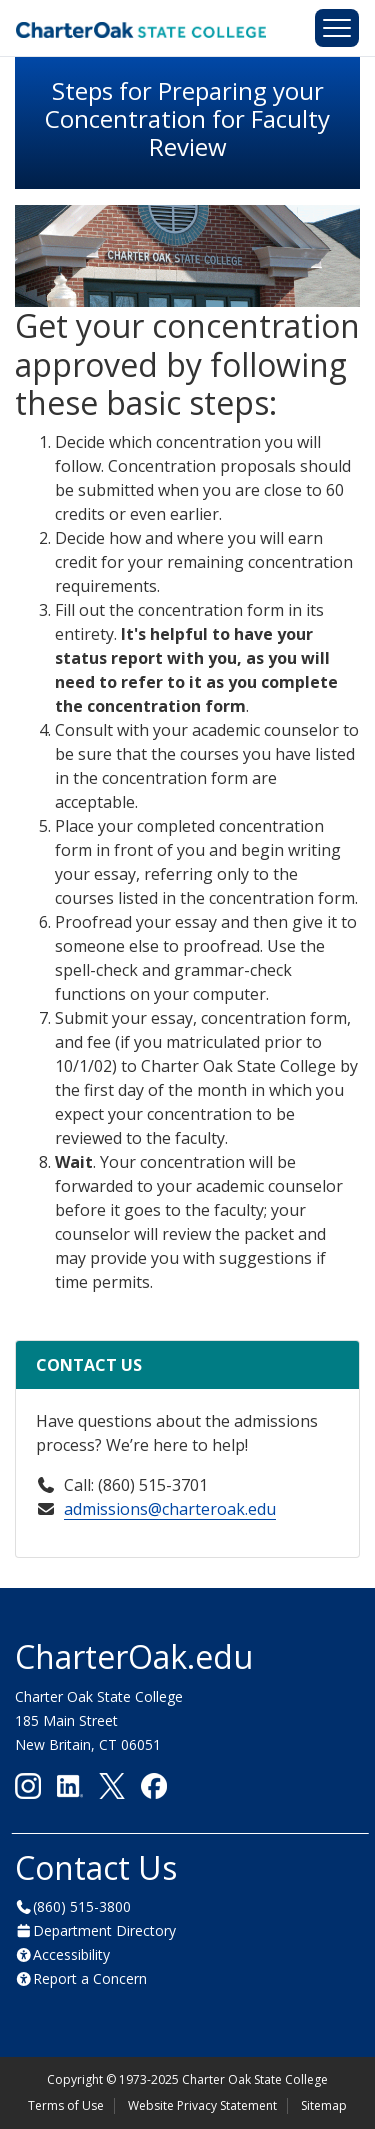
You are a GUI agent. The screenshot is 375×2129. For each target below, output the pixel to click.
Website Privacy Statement (202, 2105)
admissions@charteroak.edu (170, 1509)
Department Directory (104, 1930)
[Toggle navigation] (337, 28)
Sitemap (324, 2105)
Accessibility (71, 1954)
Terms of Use (66, 2105)
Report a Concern (90, 1978)
